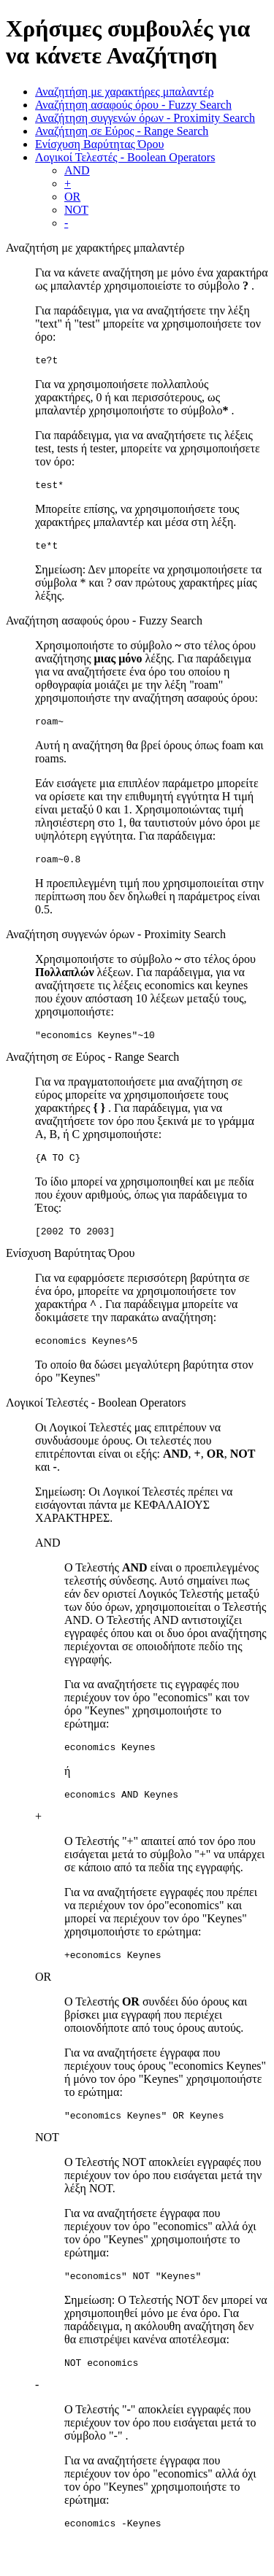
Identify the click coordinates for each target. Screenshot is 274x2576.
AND (77, 170)
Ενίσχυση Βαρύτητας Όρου (99, 144)
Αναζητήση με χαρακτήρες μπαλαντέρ (124, 91)
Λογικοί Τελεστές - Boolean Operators (125, 157)
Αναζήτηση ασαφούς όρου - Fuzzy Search (133, 104)
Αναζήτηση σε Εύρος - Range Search (121, 131)
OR (72, 196)
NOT (76, 210)
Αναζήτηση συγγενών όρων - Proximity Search (145, 118)
